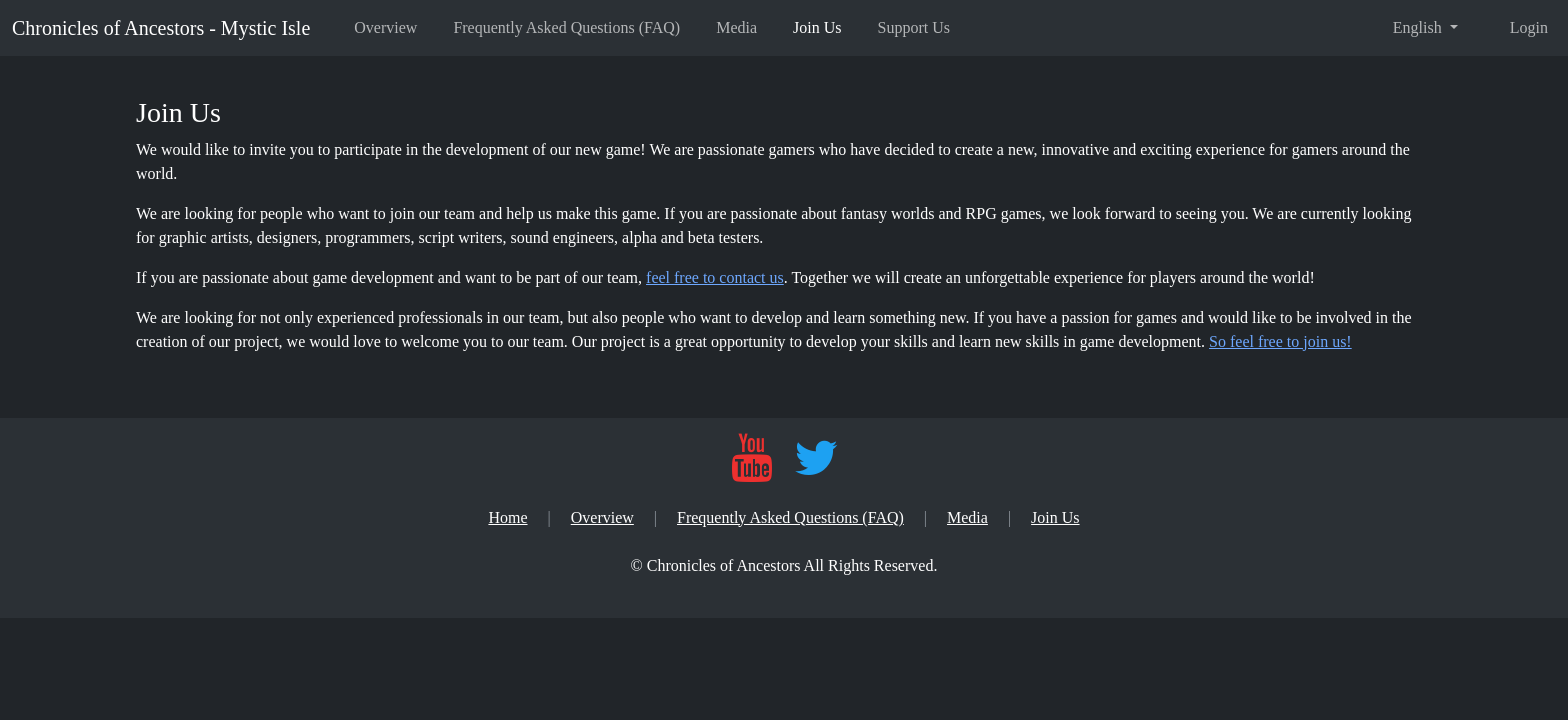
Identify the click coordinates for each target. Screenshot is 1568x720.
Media (736, 27)
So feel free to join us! (1280, 341)
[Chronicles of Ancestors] (784, 565)
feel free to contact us (715, 277)
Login (1529, 27)
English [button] (1419, 27)
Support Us (914, 27)
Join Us (817, 27)
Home (507, 517)
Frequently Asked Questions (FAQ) (566, 27)
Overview (385, 27)
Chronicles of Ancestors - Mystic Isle (161, 28)
